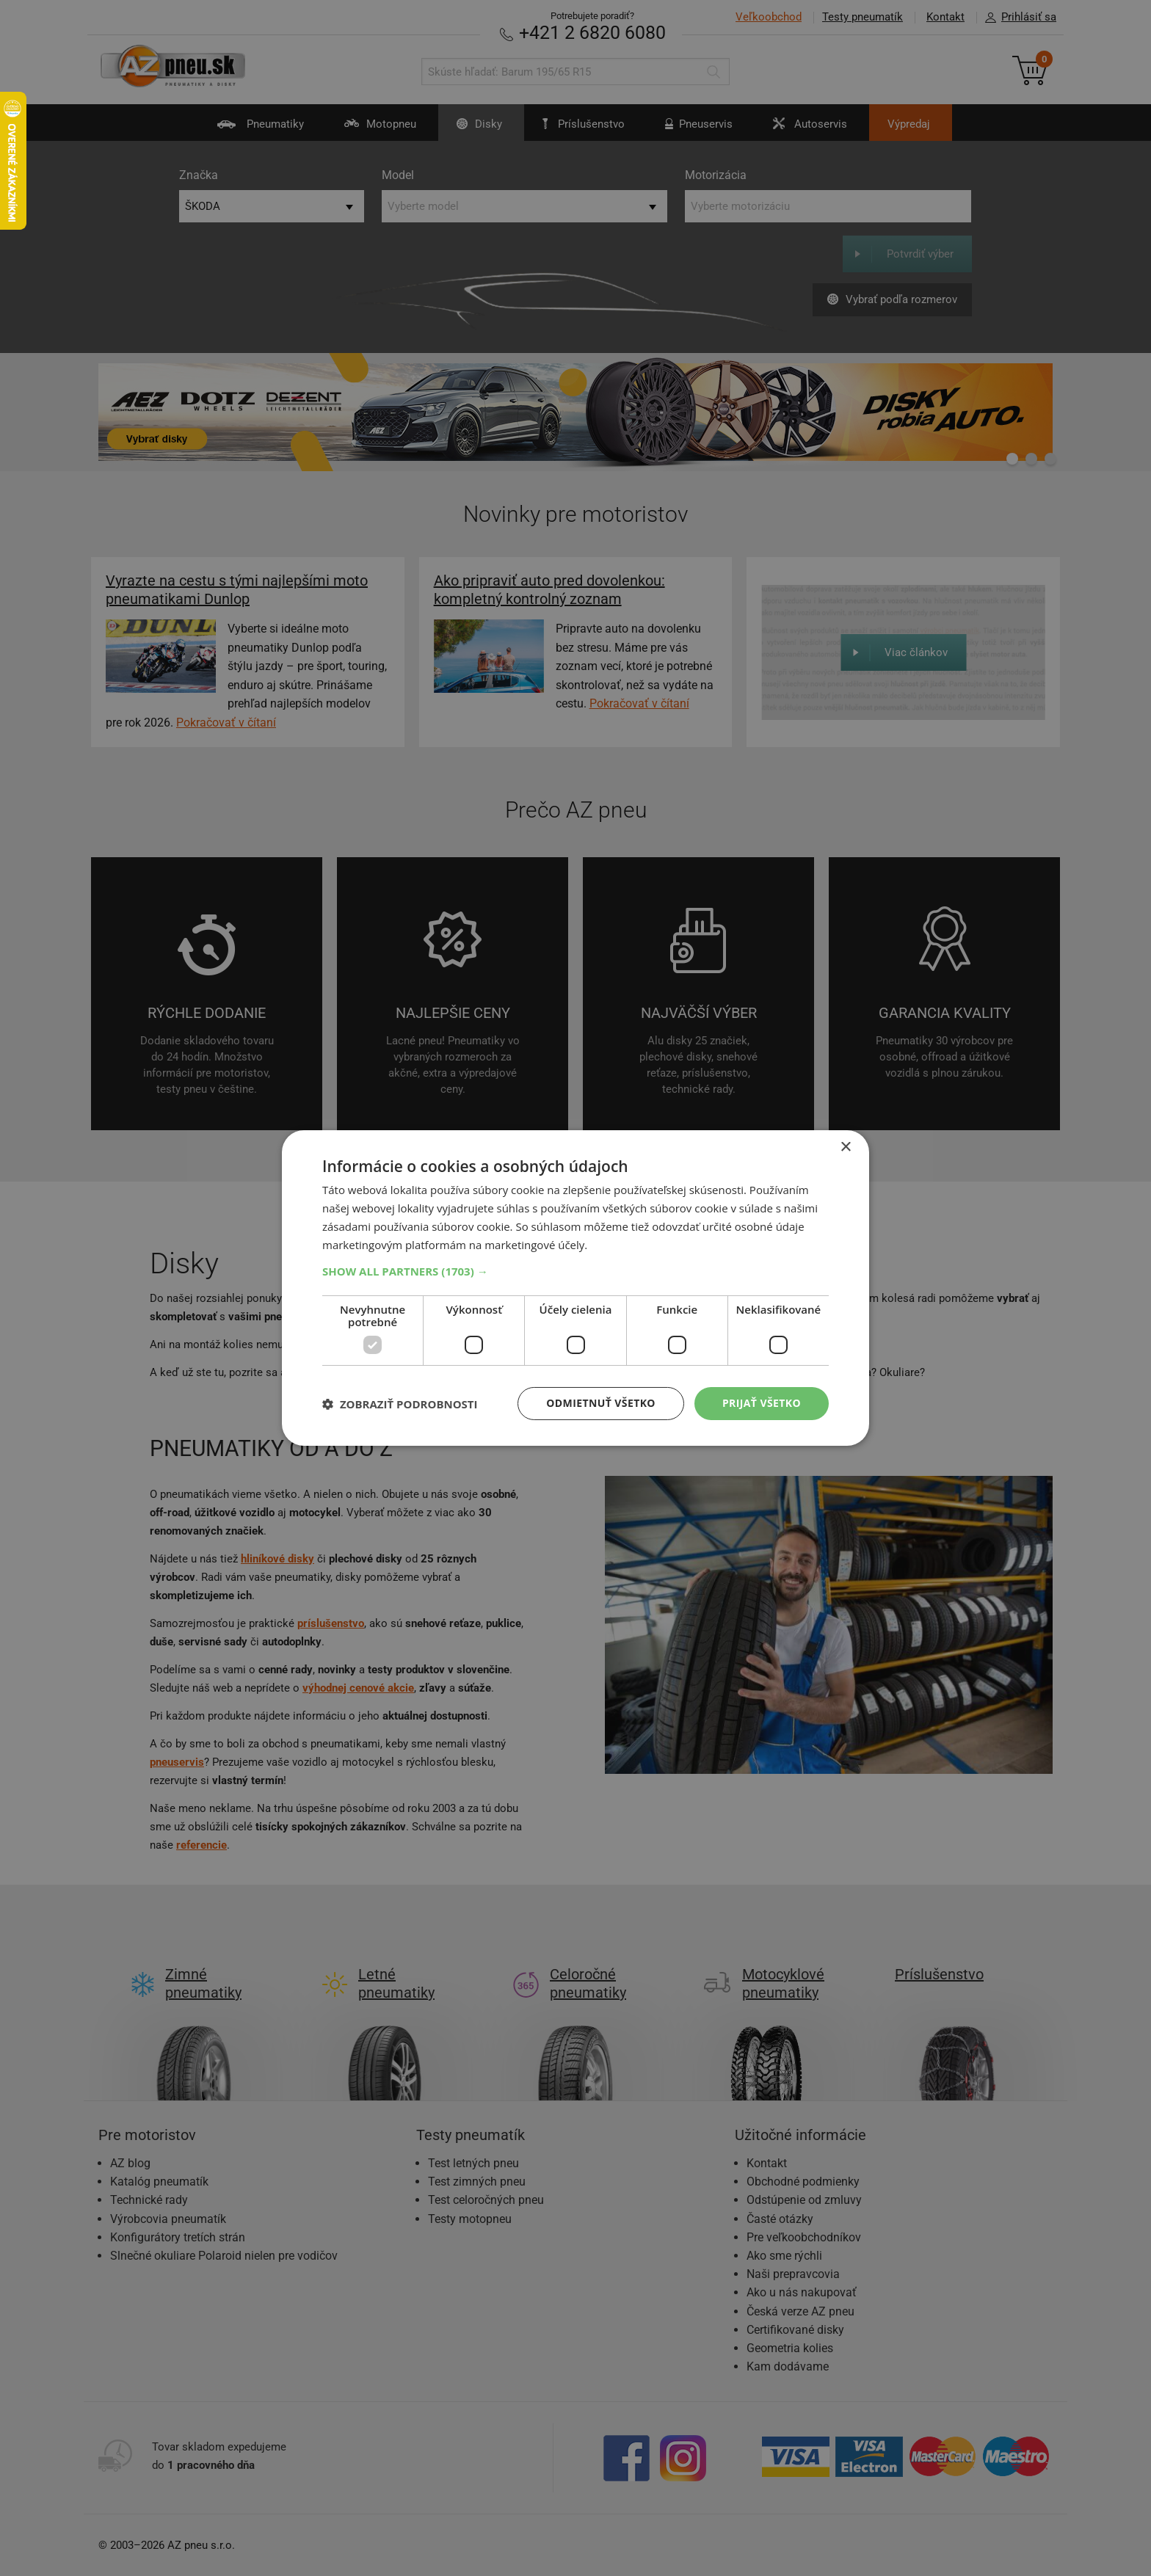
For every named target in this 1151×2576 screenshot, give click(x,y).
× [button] (845, 1147)
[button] (575, 1271)
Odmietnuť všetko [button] (601, 1403)
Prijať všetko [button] (761, 1403)
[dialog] (575, 1288)
